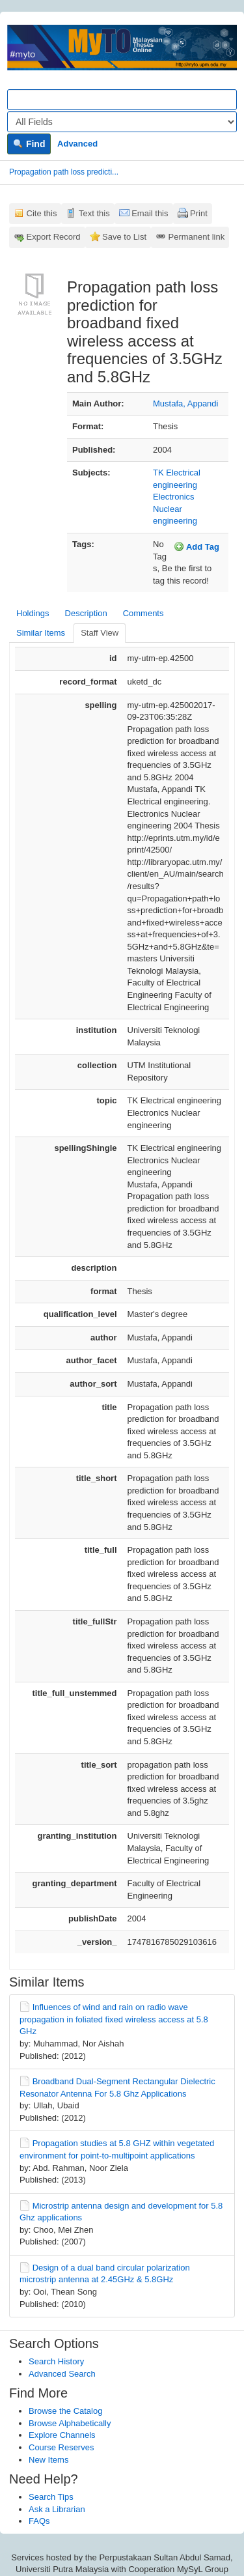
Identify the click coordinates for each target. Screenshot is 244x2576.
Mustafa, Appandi (185, 403)
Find (29, 144)
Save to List (124, 237)
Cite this (42, 213)
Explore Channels (62, 2435)
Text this (94, 213)
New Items (48, 2460)
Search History (56, 2361)
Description (86, 613)
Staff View (99, 633)
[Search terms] (122, 99)
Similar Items (40, 633)
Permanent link (197, 237)
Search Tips (51, 2497)
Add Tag (196, 546)
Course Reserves (61, 2447)
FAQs (39, 2521)
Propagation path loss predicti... (63, 172)
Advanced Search (62, 2374)
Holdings (32, 613)
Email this (149, 213)
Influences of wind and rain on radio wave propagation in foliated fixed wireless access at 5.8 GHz (114, 2019)
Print (199, 213)
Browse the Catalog (65, 2411)
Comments (143, 613)
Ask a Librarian (57, 2509)
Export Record (54, 237)
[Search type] (122, 121)
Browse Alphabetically (70, 2423)
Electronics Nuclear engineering (175, 509)
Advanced (77, 144)
